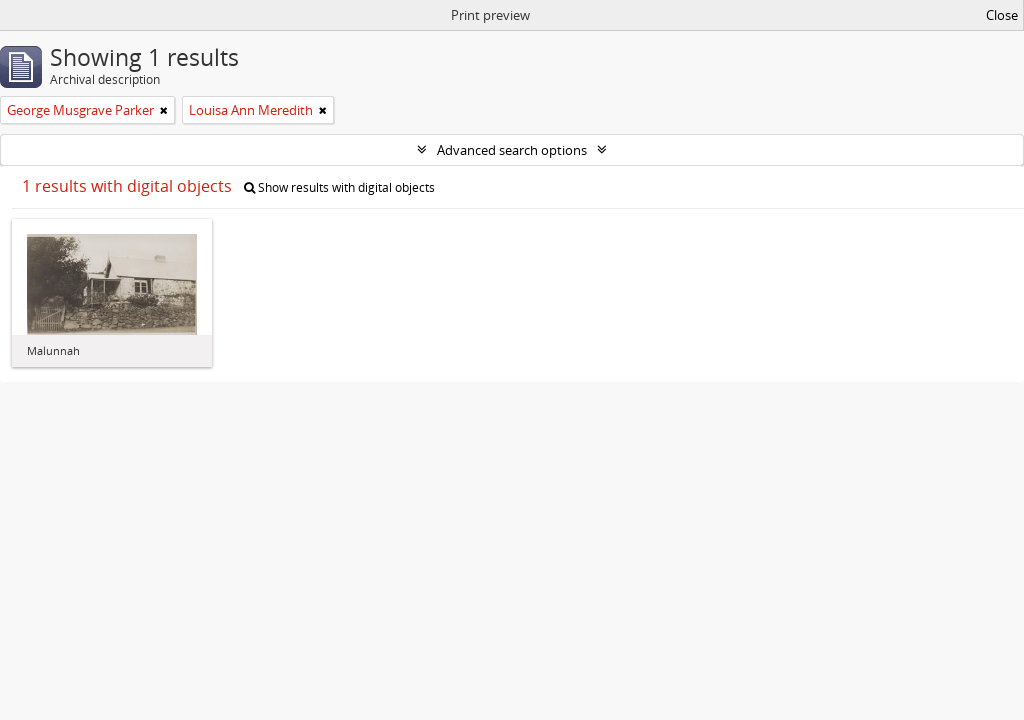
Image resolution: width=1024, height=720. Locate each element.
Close (1002, 15)
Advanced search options (512, 150)
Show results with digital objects (339, 187)
